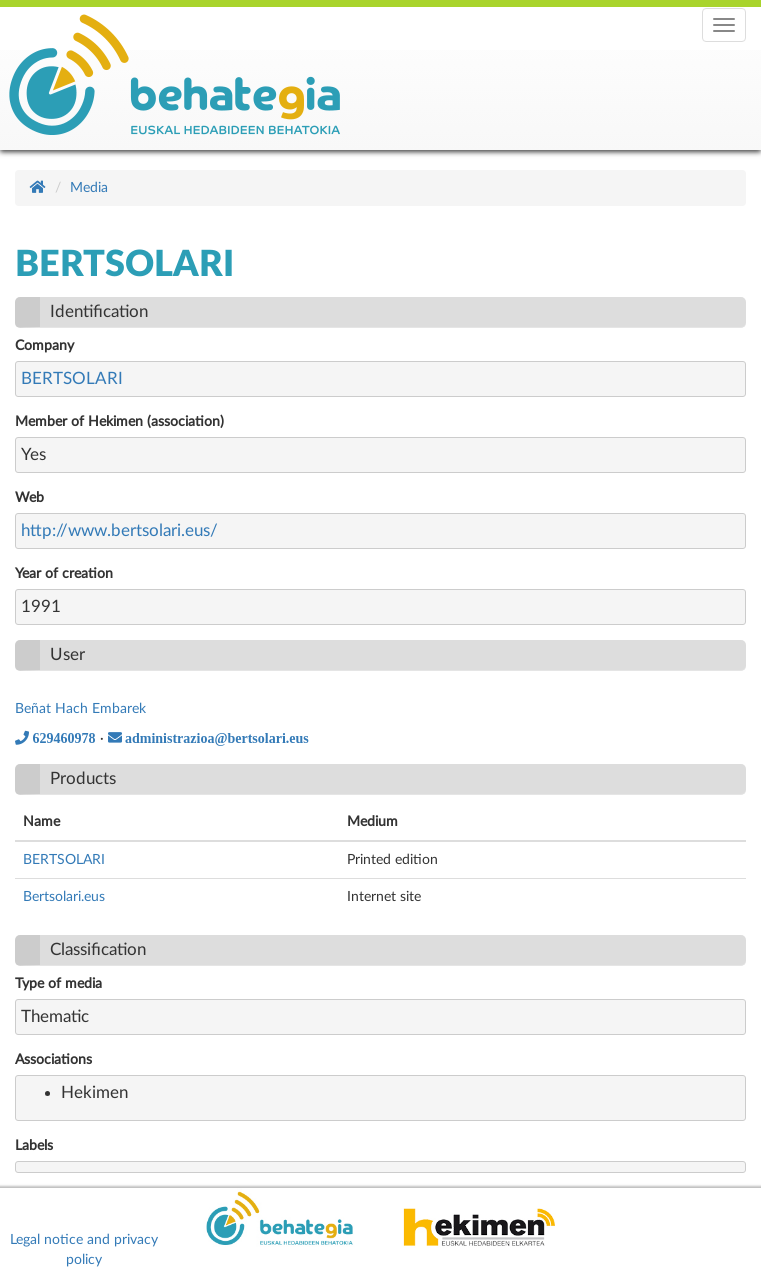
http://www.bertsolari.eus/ (119, 530)
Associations (53, 1060)
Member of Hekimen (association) (119, 422)
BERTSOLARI (72, 378)
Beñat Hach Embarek (80, 709)
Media (89, 188)
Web (29, 498)
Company (44, 346)
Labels (34, 1146)
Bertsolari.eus (64, 897)
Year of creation (64, 574)
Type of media (58, 984)
